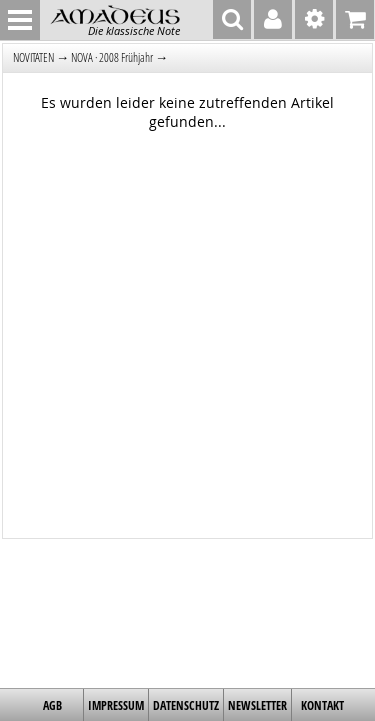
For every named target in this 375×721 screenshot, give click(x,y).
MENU (20, 20)
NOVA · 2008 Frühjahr (112, 57)
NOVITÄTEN (33, 57)
